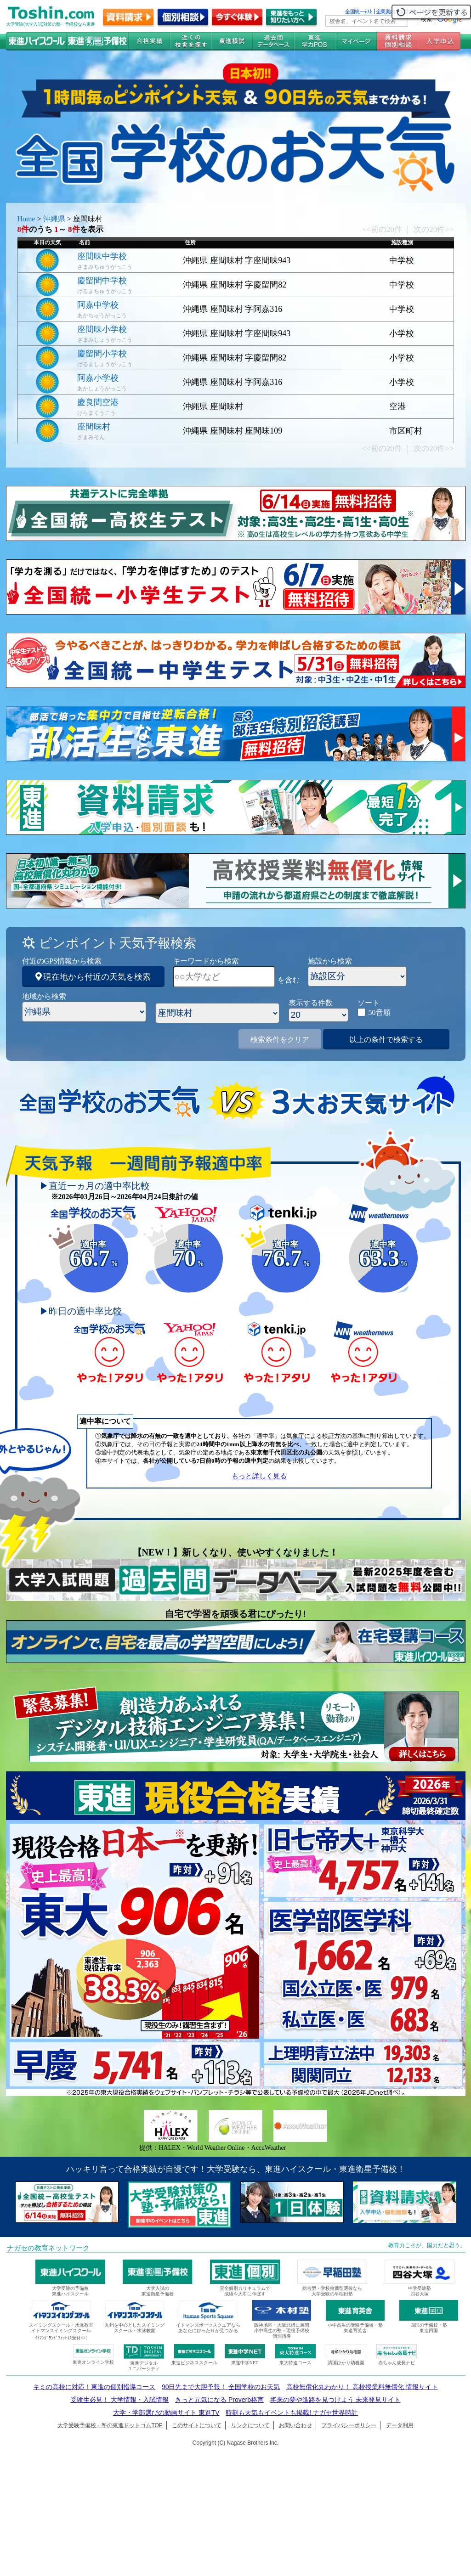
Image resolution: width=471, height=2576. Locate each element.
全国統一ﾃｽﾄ (358, 11)
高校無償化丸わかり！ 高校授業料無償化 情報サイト (362, 2386)
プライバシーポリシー (348, 2425)
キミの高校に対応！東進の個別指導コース (94, 2386)
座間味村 (93, 426)
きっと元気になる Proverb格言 (219, 2399)
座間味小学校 (102, 329)
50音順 (380, 1012)
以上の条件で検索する (386, 1039)
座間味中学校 (102, 256)
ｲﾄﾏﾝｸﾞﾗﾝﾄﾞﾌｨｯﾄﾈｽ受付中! (61, 2337)
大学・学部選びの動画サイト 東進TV (166, 2412)
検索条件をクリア (279, 1039)
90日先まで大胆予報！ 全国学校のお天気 (221, 2386)
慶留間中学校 (102, 280)
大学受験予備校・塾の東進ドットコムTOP (109, 2425)
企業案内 (385, 11)
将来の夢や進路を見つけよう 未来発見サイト (335, 2399)
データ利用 (400, 2425)
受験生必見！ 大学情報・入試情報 (119, 2399)
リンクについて (250, 2425)
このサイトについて (196, 2425)
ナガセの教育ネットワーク (48, 2248)
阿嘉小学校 (98, 378)
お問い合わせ (295, 2425)
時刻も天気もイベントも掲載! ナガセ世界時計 (292, 2412)
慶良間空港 (98, 402)
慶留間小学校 (102, 353)
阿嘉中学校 (98, 305)
